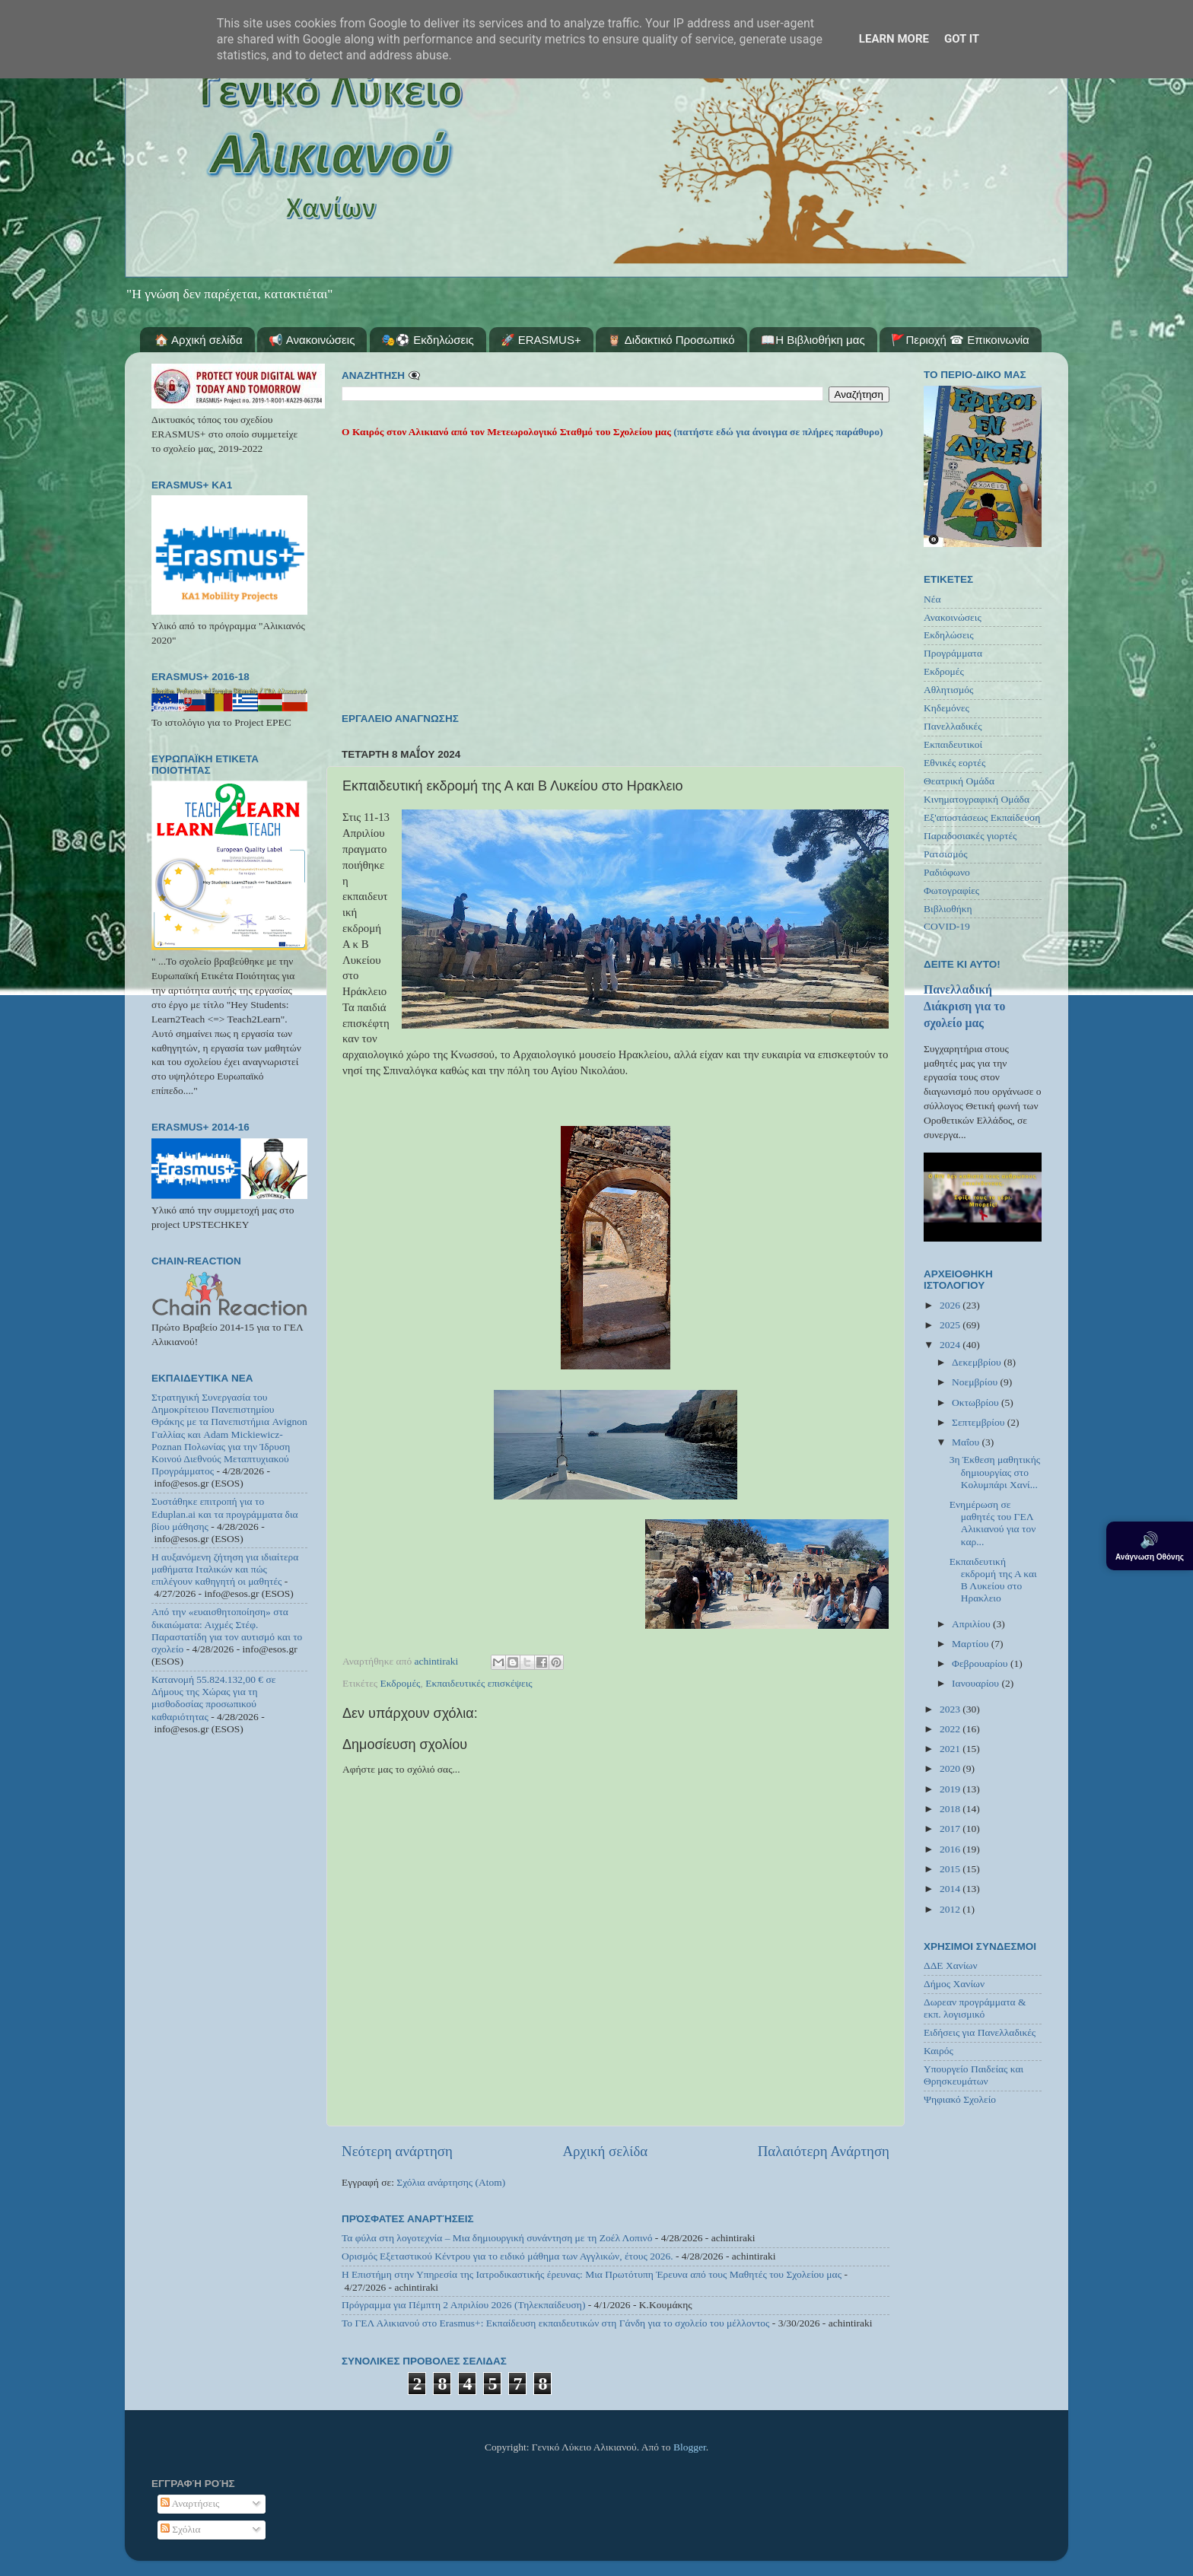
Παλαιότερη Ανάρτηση (823, 2151)
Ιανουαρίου (976, 1683)
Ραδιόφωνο (947, 872)
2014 (951, 1888)
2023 (951, 1709)
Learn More (894, 39)
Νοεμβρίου (976, 1382)
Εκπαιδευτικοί (953, 744)
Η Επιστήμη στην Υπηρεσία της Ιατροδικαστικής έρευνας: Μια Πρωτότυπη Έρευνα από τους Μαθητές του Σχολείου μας (591, 2274)
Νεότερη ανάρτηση (397, 2151)
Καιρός (938, 2050)
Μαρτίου (971, 1643)
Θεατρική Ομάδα (959, 781)
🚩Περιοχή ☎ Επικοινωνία (960, 339)
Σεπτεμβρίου (979, 1422)
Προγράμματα (953, 653)
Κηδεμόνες (946, 708)
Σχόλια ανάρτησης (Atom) (450, 2182)
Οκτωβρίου (976, 1402)
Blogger (689, 2447)
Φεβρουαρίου (981, 1663)
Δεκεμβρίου (978, 1362)
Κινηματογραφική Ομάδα (976, 799)
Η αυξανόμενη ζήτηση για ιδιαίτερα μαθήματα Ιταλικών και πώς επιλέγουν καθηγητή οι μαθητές (224, 1569)
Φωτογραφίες (951, 890)
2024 (951, 1344)
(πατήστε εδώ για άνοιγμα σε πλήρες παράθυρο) (777, 431)
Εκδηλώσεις (949, 635)
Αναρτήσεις (190, 2503)
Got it (961, 39)
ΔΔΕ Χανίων (951, 1965)
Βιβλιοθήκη (948, 908)
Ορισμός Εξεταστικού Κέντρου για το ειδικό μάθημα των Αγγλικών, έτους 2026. (507, 2256)
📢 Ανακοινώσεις (312, 339)
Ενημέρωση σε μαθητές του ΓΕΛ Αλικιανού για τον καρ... (993, 1523)
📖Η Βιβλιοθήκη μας (812, 339)
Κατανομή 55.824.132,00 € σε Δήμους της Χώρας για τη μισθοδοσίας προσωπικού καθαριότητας (213, 1698)
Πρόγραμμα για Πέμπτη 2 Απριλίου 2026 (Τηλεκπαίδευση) (463, 2304)
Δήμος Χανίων (954, 1983)
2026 (951, 1305)
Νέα (932, 599)
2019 (951, 1789)
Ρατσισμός (946, 854)
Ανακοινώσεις (952, 617)
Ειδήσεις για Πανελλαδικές (980, 2032)
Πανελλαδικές (953, 726)
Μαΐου (967, 1442)
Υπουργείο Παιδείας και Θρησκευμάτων (973, 2075)
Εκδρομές (400, 1683)
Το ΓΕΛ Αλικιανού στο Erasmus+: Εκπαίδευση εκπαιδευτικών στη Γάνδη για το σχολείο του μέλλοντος (555, 2323)
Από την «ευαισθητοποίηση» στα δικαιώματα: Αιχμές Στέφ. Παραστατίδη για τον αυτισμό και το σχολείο (226, 1630)
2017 (951, 1828)
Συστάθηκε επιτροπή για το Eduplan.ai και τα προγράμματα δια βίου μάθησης (224, 1513)
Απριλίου (972, 1624)
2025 (951, 1325)
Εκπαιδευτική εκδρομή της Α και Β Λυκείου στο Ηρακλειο (993, 1580)
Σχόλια (181, 2529)
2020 (951, 1768)
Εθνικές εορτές (954, 762)
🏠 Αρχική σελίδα (198, 339)
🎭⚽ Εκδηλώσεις (427, 339)
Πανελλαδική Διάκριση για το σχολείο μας (964, 1006)
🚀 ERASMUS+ (541, 339)
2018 (951, 1808)
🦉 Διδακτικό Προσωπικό (670, 339)
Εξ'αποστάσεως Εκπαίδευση (982, 817)
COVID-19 (947, 926)
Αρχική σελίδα (604, 2151)
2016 (951, 1849)
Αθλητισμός (948, 689)
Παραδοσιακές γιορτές (970, 835)
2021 (951, 1748)
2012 (951, 1909)
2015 (951, 1869)
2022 (951, 1729)
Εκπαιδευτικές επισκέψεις (479, 1683)
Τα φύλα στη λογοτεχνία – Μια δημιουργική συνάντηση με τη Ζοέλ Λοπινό (497, 2238)
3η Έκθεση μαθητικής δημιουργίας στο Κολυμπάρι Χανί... (995, 1472)
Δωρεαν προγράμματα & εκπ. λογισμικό (975, 2008)
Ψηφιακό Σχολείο (960, 2099)
